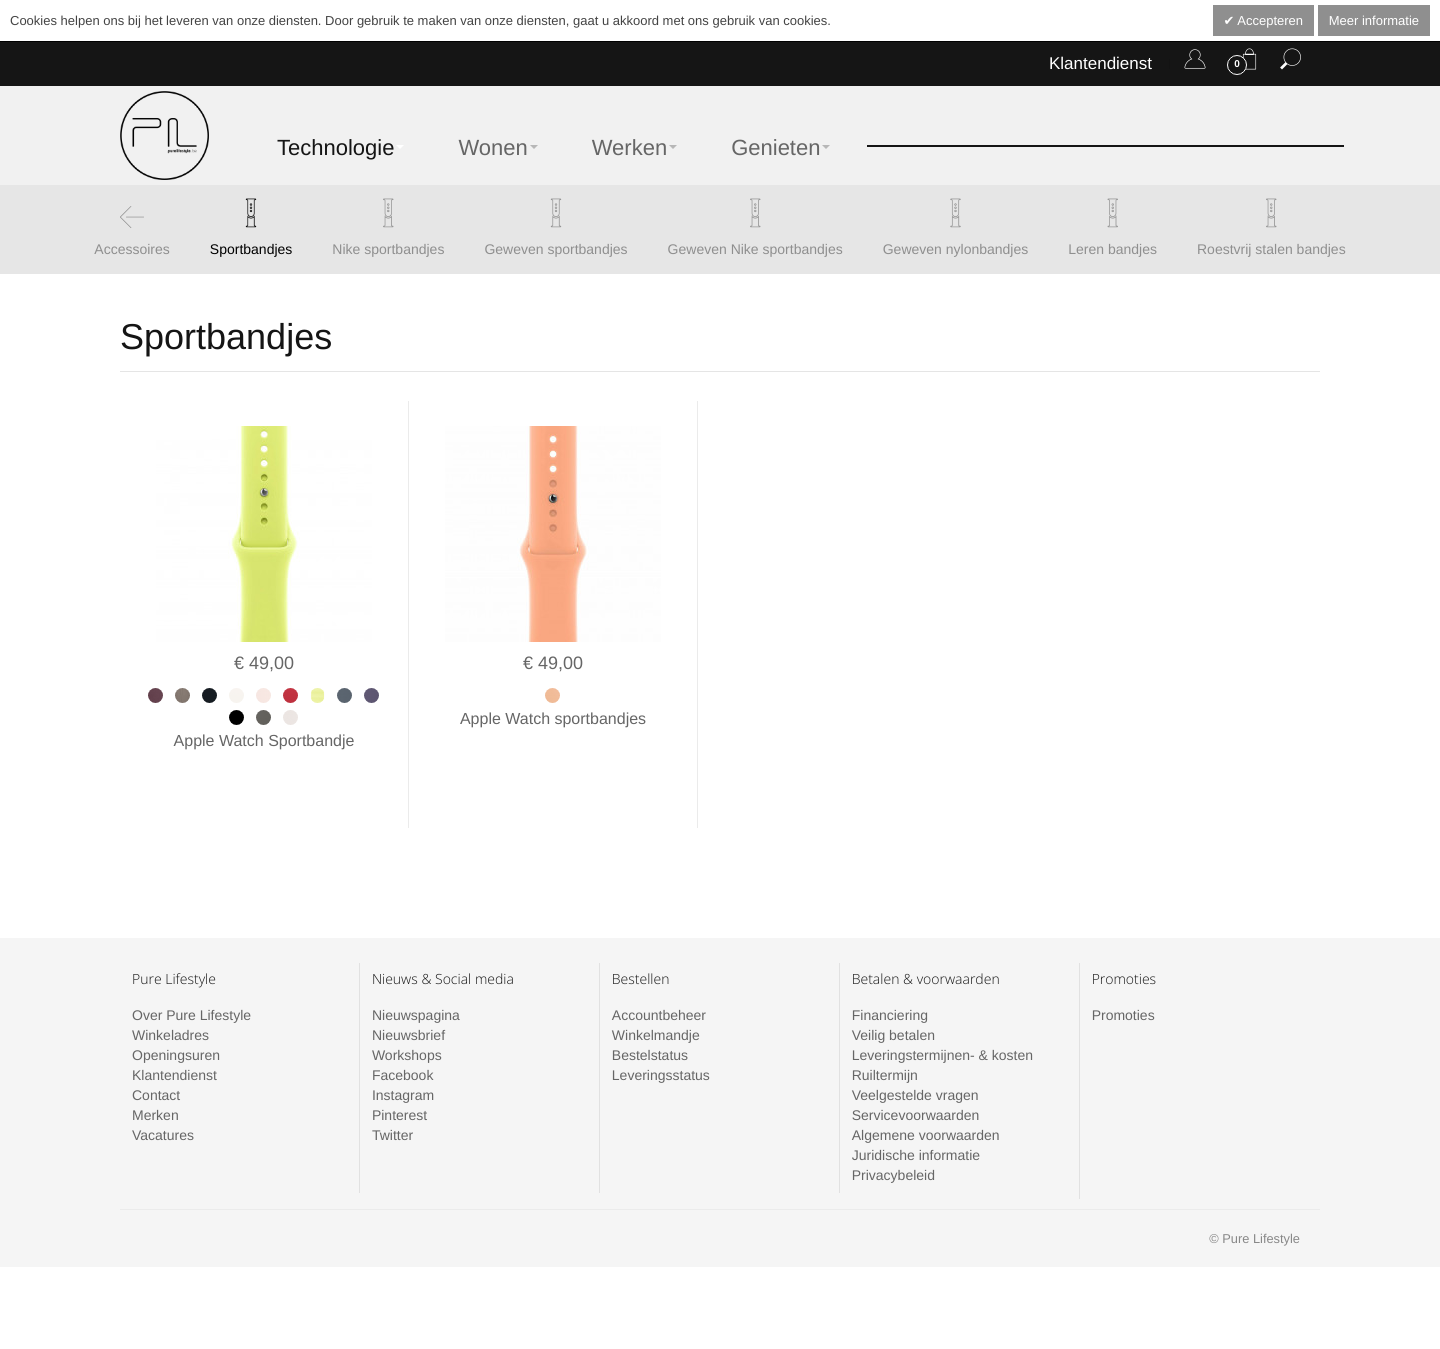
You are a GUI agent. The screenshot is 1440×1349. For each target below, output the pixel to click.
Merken (155, 1071)
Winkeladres (170, 991)
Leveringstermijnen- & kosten (942, 1011)
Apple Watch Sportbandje (264, 741)
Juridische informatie (916, 1111)
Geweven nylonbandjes (956, 249)
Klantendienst (1100, 63)
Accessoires (131, 249)
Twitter (392, 1091)
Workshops (407, 1011)
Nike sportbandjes (388, 249)
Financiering (890, 971)
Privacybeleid (893, 1131)
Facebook (402, 1031)
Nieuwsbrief (408, 991)
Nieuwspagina (416, 971)
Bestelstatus (650, 1011)
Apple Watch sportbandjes (553, 719)
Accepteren (1268, 20)
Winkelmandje (656, 991)
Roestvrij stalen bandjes (1271, 249)
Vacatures (163, 1091)
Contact (156, 1051)
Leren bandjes (1112, 249)
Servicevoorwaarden (916, 1071)
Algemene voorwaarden (926, 1091)
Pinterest (399, 1071)
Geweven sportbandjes (555, 249)
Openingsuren (176, 1011)
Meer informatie (1374, 20)
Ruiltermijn (885, 1031)
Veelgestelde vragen (915, 1051)
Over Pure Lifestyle (191, 971)
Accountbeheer (659, 971)
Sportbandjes (251, 249)
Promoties (1123, 971)
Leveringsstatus (661, 1031)
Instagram (403, 1051)
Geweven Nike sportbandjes (755, 249)
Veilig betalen (893, 991)
